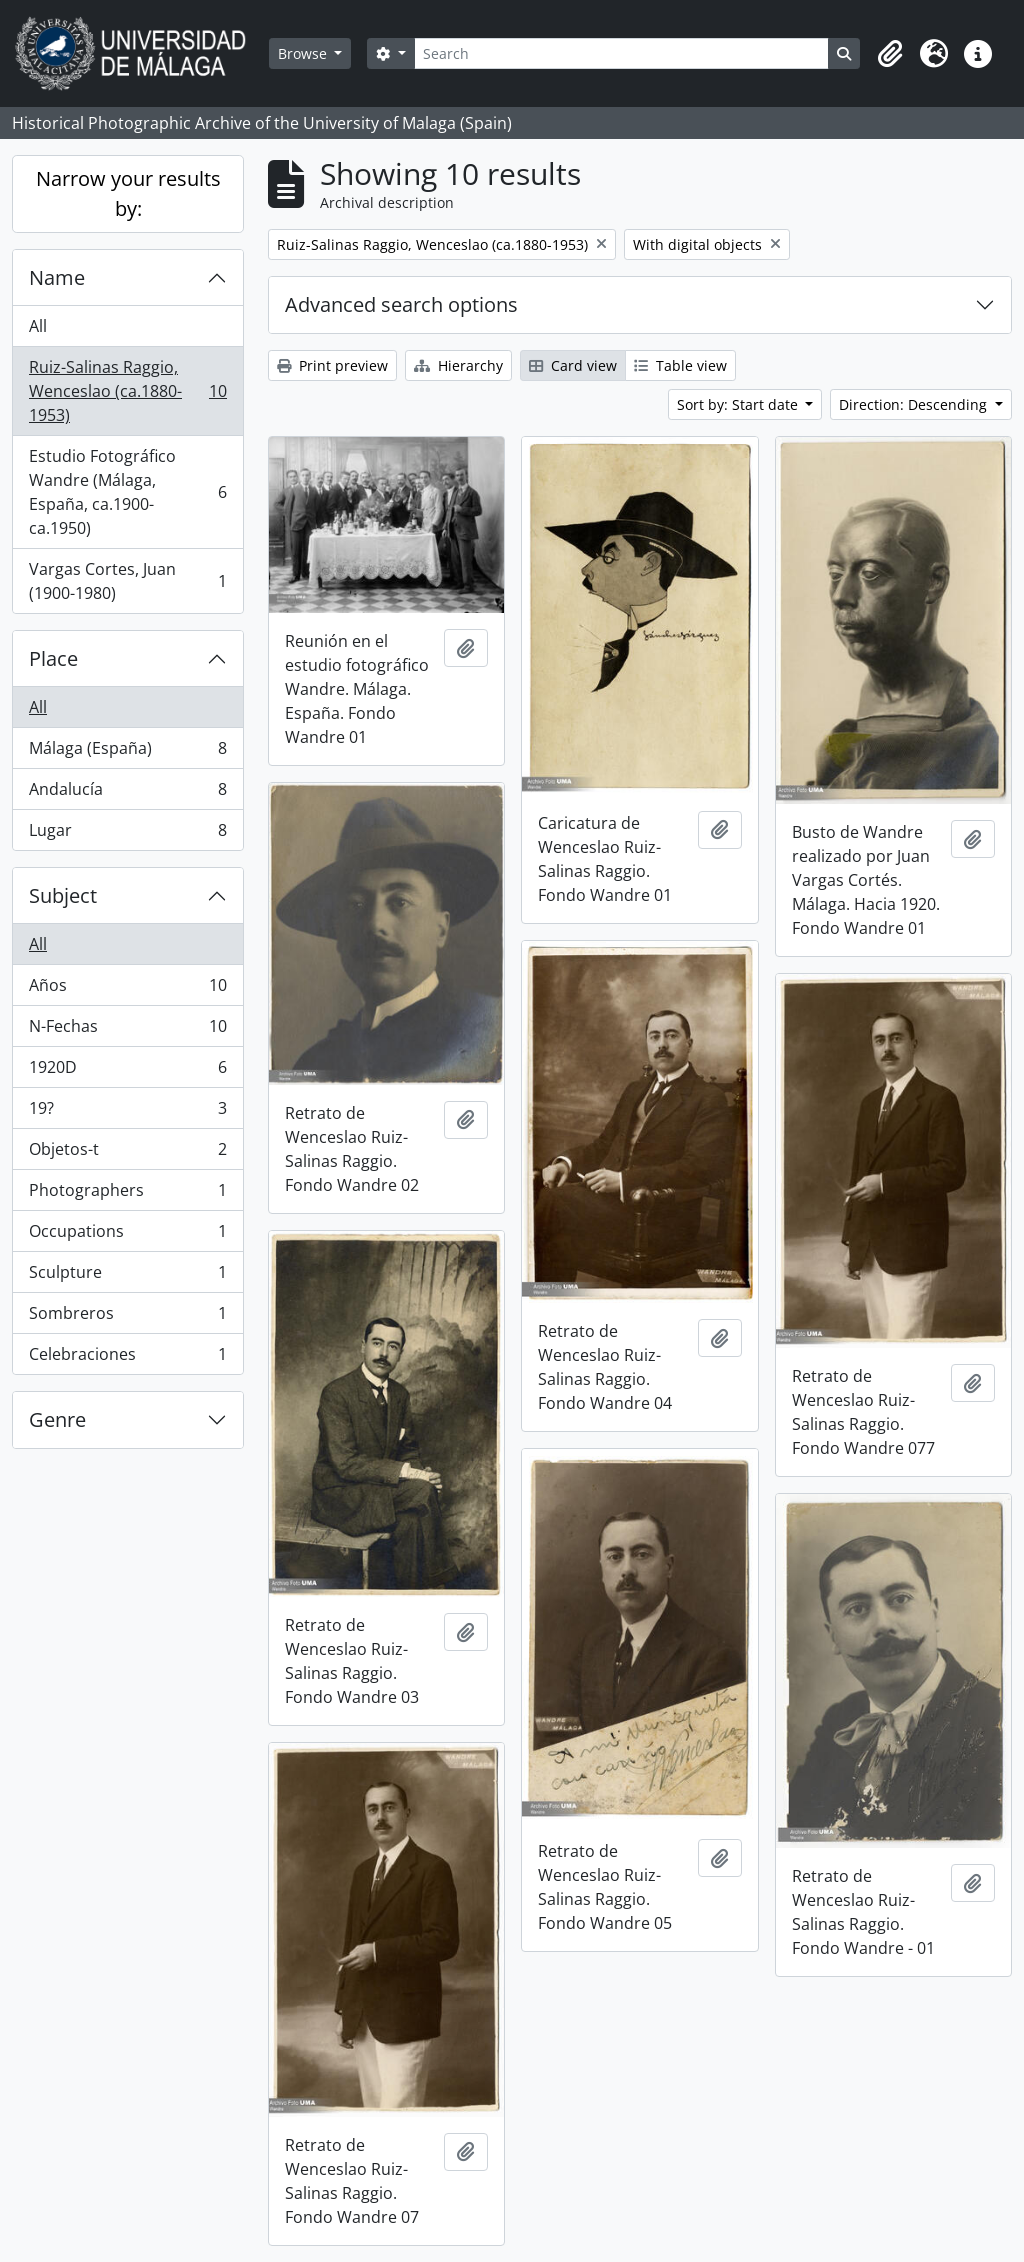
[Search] (621, 53)
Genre (57, 1419)
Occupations (127, 1235)
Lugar (127, 834)
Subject (63, 895)
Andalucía (127, 793)
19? (127, 1112)
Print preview (332, 365)
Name (57, 277)
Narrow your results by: (128, 193)
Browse (304, 53)
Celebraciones (127, 1358)
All (38, 326)
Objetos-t (127, 1153)
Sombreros (127, 1317)
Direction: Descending (915, 404)
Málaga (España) (127, 752)
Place (53, 658)
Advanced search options (401, 304)
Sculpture (127, 1276)
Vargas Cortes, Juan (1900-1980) (127, 581)
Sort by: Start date (739, 404)
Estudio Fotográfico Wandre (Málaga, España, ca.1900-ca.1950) (127, 492)
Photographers (127, 1194)
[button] (890, 54)
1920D (127, 1071)
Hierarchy (458, 365)
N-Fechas (127, 1030)
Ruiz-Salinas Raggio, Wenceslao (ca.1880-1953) (127, 391)
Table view (680, 365)
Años (127, 989)
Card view (573, 365)
